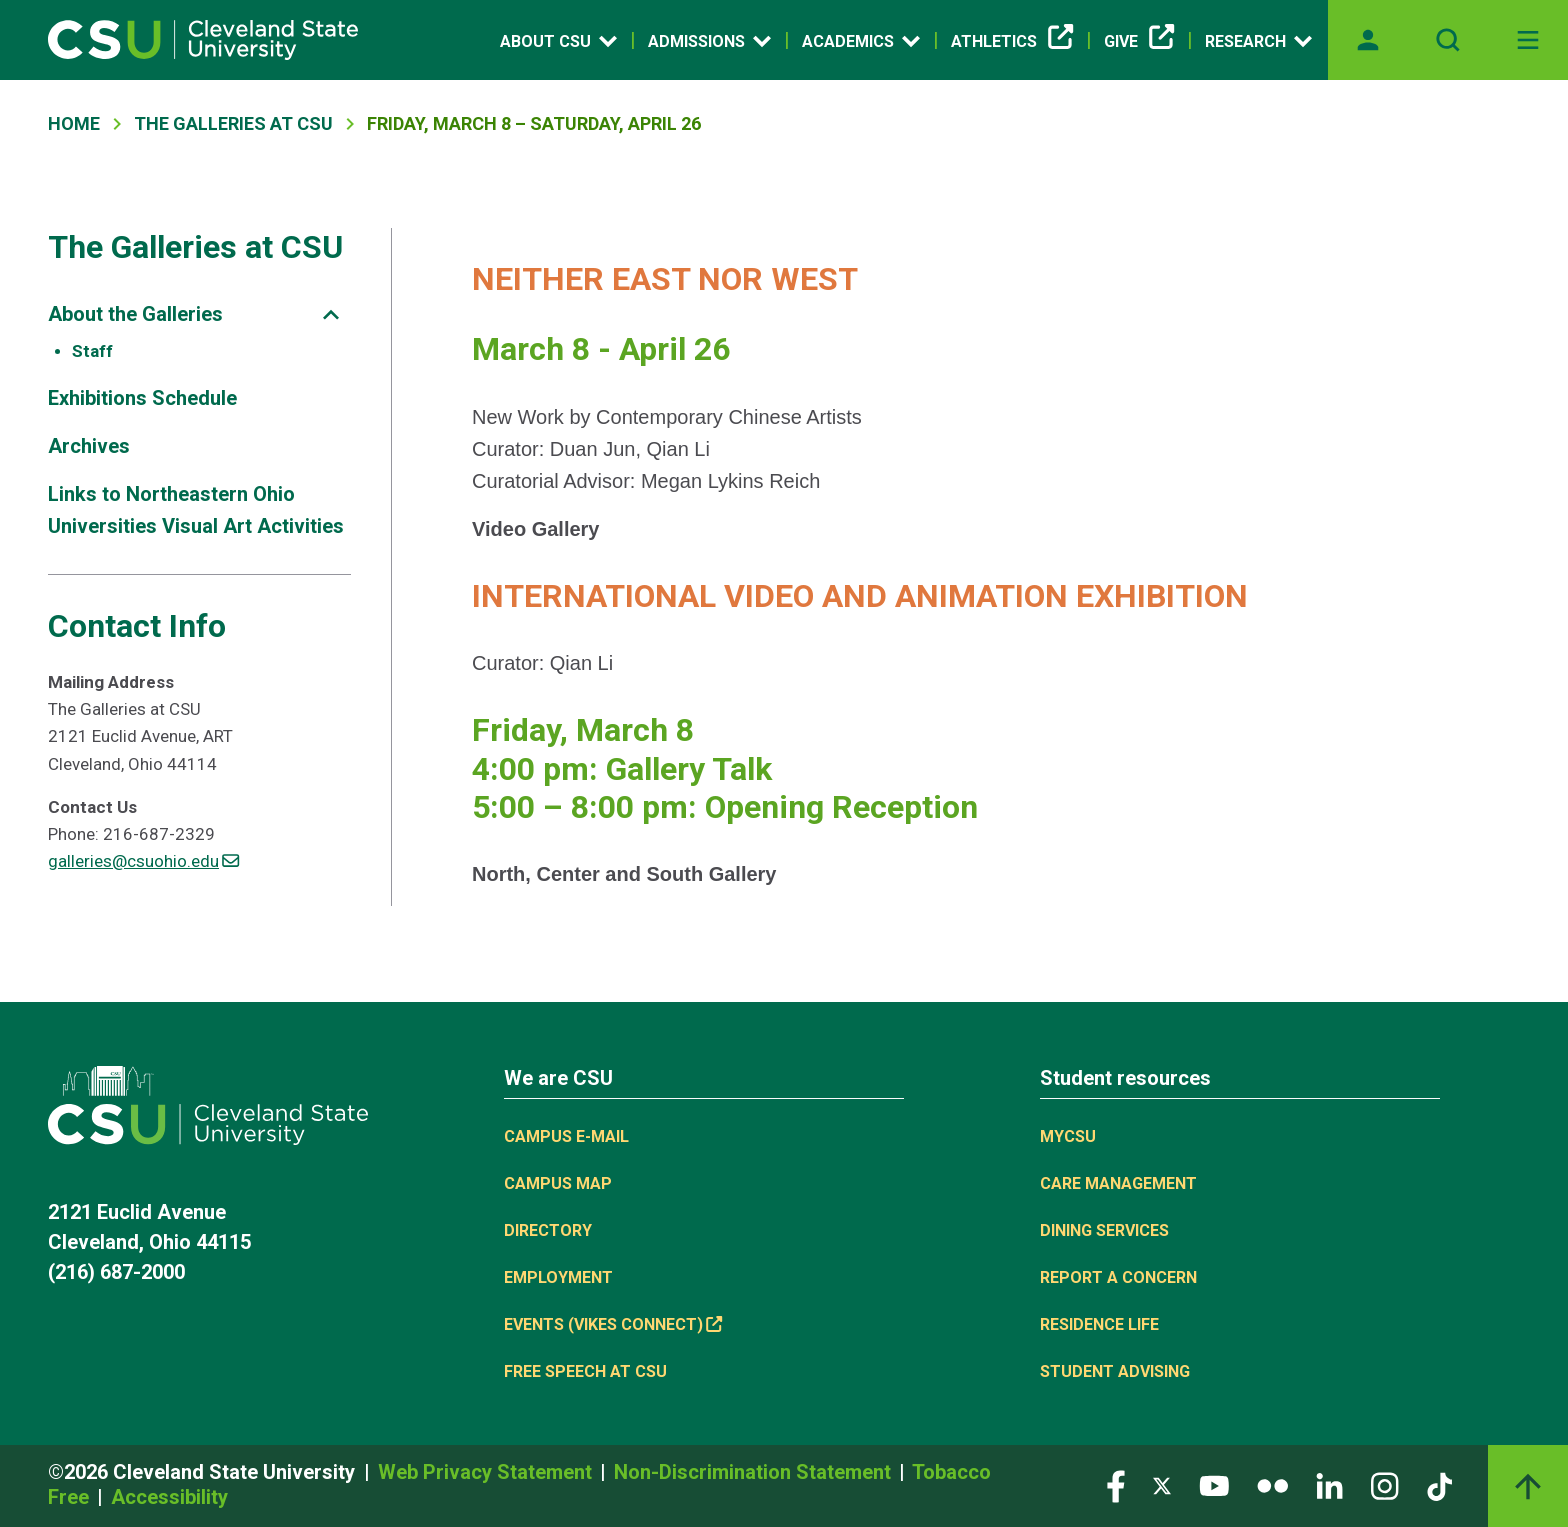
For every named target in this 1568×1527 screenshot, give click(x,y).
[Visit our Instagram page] (1385, 1485)
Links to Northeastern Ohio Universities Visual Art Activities (196, 510)
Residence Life (1099, 1324)
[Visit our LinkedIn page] (1329, 1485)
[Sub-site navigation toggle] (331, 314)
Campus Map (558, 1183)
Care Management (1118, 1183)
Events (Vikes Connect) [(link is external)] (613, 1324)
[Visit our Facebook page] (1116, 1485)
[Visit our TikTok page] (1439, 1485)
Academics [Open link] (861, 41)
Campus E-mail (566, 1136)
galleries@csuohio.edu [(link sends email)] (143, 861)
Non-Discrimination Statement (755, 1472)
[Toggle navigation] (1528, 40)
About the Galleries (135, 314)
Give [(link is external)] (1139, 42)
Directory (548, 1230)
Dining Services (1104, 1230)
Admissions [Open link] (709, 41)
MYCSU (1068, 1136)
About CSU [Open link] (558, 41)
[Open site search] (1448, 40)
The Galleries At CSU (233, 123)
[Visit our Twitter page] (1162, 1485)
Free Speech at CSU (585, 1371)
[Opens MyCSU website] (1368, 40)
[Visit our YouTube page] (1214, 1485)
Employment (558, 1277)
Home (74, 123)
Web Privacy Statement (487, 1472)
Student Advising (1115, 1371)
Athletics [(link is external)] (1012, 42)
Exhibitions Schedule (142, 398)
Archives (89, 446)
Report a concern (1118, 1277)
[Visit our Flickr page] (1272, 1485)
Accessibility (169, 1497)
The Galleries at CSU (195, 247)
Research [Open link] (1258, 41)
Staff (92, 351)
